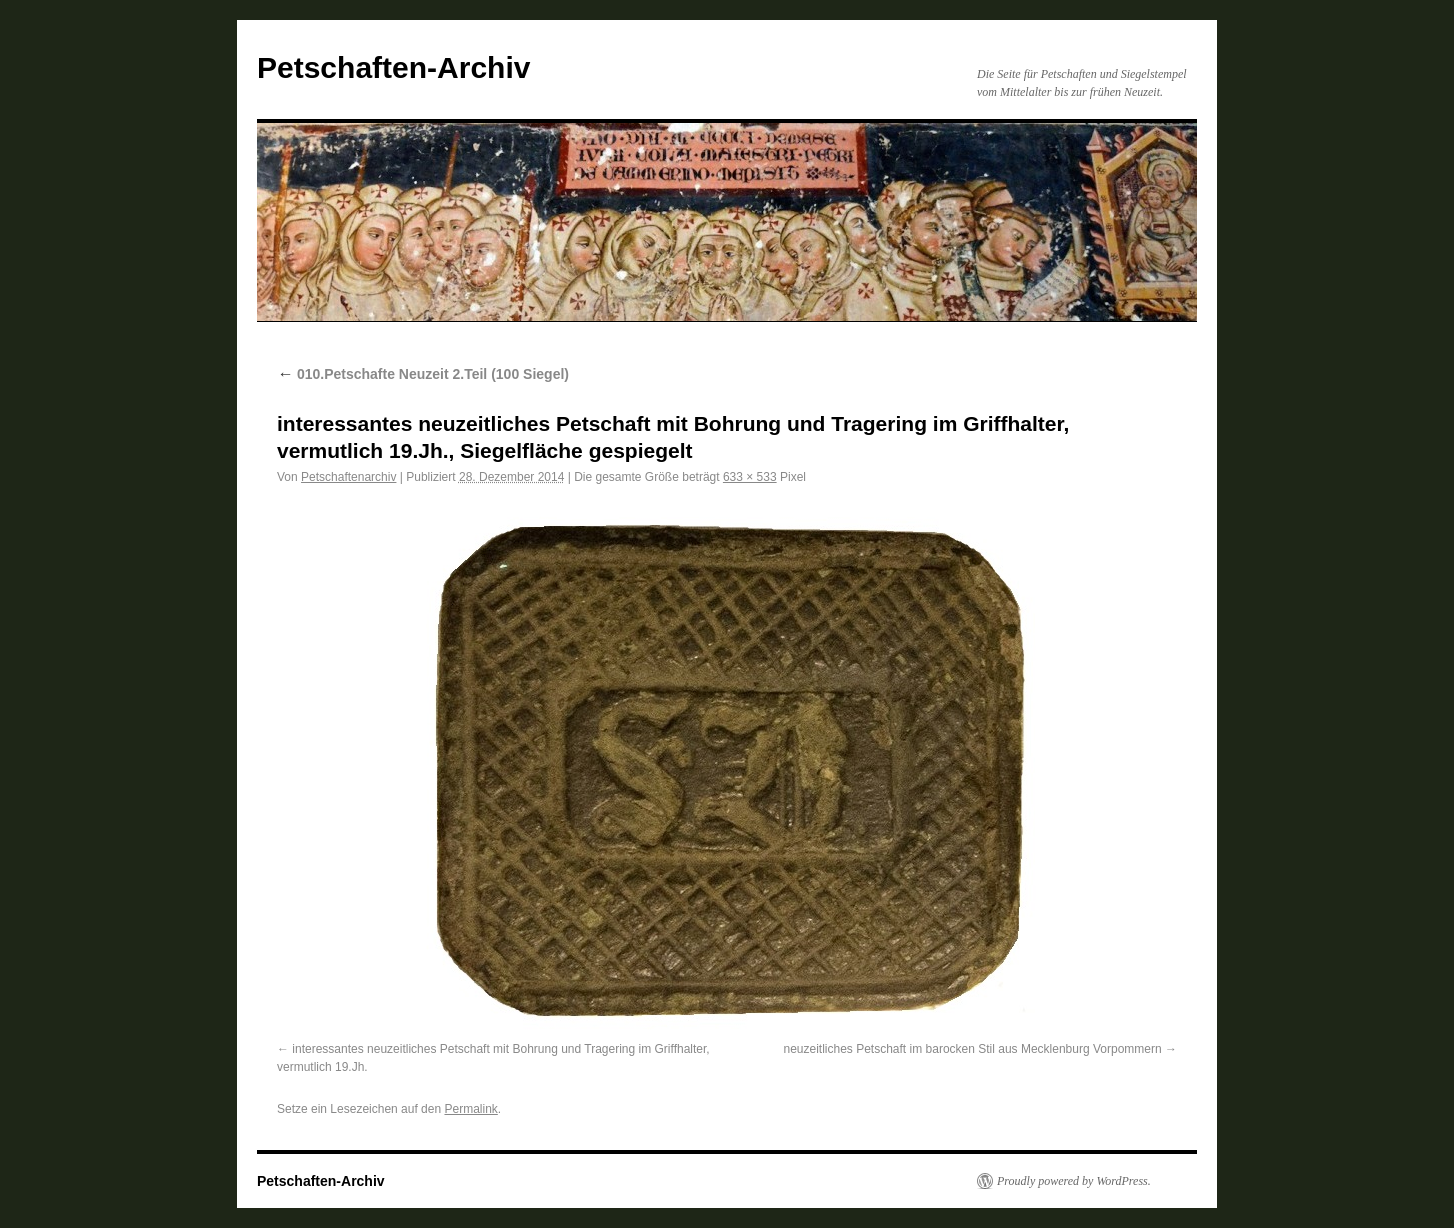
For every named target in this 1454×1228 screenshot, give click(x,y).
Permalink (470, 1109)
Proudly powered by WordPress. (1074, 1181)
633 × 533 (750, 477)
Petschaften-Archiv (393, 67)
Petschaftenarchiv (348, 477)
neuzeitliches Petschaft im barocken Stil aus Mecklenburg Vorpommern (972, 1049)
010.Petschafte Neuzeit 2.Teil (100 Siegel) (423, 374)
